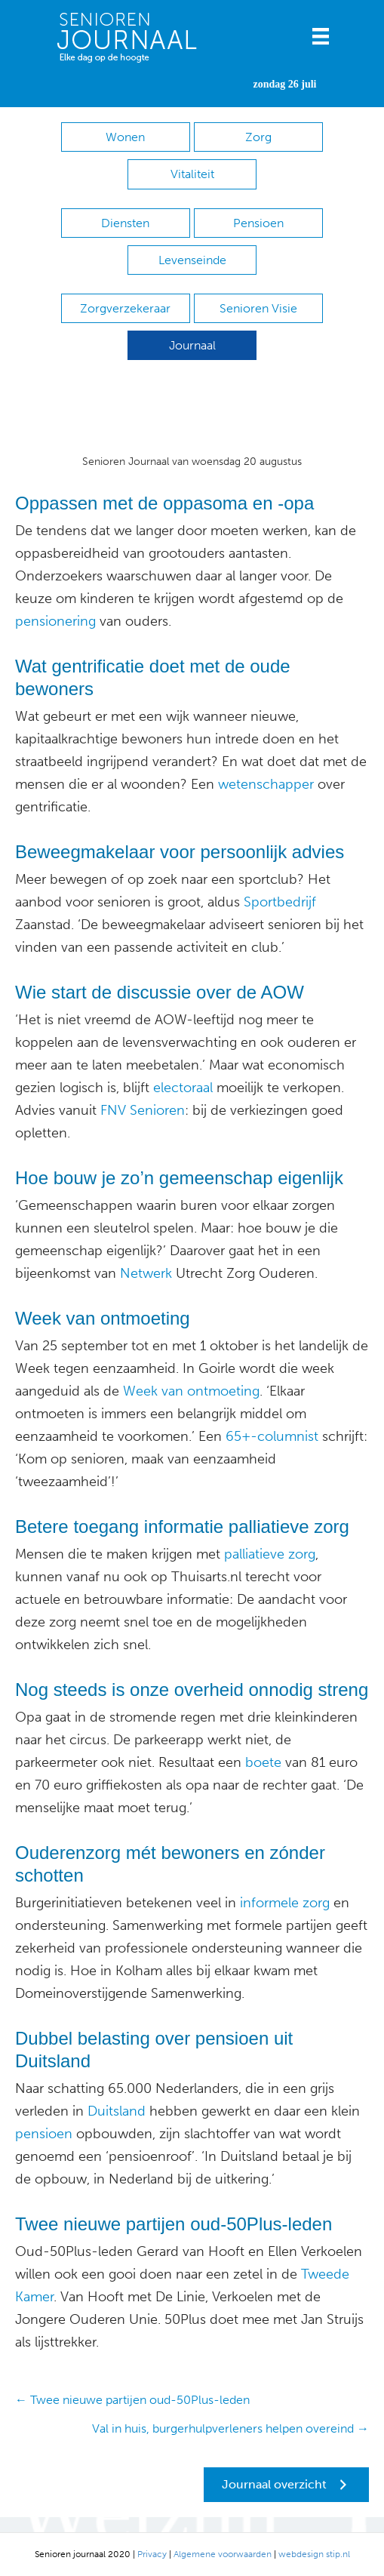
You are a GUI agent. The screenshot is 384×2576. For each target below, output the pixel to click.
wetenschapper (266, 784)
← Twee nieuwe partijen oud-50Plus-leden (132, 2400)
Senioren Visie (258, 308)
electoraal (181, 1087)
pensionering (55, 621)
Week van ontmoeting (191, 1391)
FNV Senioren (142, 1110)
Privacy (152, 2554)
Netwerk (146, 1273)
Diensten (125, 223)
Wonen (125, 137)
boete (261, 1762)
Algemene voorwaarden (223, 2554)
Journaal (192, 345)
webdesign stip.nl (314, 2554)
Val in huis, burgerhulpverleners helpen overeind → (230, 2428)
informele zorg (285, 1902)
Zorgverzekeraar (125, 308)
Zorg (258, 137)
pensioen (43, 2133)
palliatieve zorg (269, 1554)
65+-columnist (272, 1436)
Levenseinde (192, 260)
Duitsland (115, 2111)
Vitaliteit (192, 174)
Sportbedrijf (278, 902)
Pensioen (258, 223)
